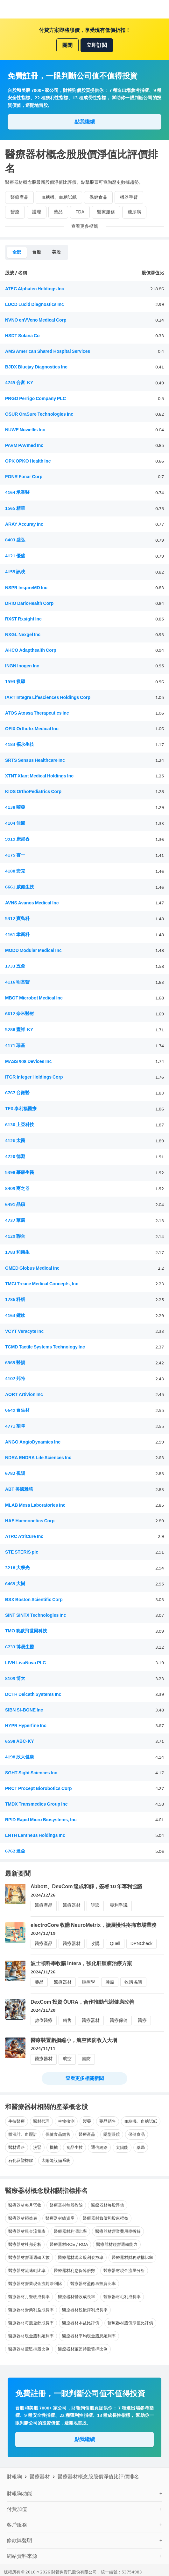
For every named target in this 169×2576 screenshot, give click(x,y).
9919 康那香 (17, 839)
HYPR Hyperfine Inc (25, 1725)
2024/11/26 (43, 1972)
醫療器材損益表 (22, 2218)
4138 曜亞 (15, 807)
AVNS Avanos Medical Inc (32, 903)
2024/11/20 (43, 2010)
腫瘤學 (88, 1982)
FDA (79, 212)
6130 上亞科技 (19, 1124)
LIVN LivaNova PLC (25, 1663)
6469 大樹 (15, 1583)
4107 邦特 (15, 1378)
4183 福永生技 (19, 744)
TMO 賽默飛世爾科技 (26, 1631)
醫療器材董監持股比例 (29, 2349)
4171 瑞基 (15, 1045)
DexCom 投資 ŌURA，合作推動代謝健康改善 (82, 2002)
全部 (16, 252)
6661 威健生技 (19, 887)
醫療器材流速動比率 (27, 2270)
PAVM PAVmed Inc (24, 445)
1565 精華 (15, 508)
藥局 (141, 2147)
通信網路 (99, 2147)
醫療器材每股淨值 (107, 2205)
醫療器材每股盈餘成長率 (31, 2322)
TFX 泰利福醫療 (21, 1108)
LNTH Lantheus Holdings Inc (35, 1835)
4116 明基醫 (17, 982)
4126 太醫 (15, 1140)
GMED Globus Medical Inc (32, 1268)
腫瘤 (109, 1982)
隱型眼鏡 (111, 2134)
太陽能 (122, 2147)
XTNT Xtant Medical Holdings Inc (39, 776)
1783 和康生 (17, 1252)
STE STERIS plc (21, 1552)
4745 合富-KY (19, 382)
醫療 (15, 212)
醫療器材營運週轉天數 (29, 2257)
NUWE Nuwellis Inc (25, 430)
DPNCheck (141, 1943)
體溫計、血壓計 (22, 2134)
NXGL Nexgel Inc (22, 634)
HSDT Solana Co (22, 335)
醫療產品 (19, 197)
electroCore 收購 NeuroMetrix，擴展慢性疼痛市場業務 (94, 1925)
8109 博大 (15, 1678)
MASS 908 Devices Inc (28, 1061)
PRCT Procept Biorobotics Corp (38, 1788)
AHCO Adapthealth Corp (30, 650)
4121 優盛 (15, 556)
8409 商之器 (17, 1188)
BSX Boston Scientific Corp (34, 1599)
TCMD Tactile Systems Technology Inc (45, 1347)
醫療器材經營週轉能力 (116, 2244)
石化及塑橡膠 (20, 2160)
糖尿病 (134, 212)
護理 (36, 212)
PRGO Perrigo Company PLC (35, 398)
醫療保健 (119, 2020)
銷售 (67, 2020)
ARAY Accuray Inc (24, 524)
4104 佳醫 (15, 823)
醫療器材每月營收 (24, 2205)
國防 (86, 2058)
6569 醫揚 (15, 1362)
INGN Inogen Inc (22, 666)
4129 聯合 (15, 1236)
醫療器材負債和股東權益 (105, 2218)
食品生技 (74, 2147)
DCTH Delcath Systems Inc (33, 1694)
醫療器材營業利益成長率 (31, 2309)
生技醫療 (16, 2121)
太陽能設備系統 (55, 2160)
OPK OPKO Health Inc (28, 461)
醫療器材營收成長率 (76, 2296)
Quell (115, 1943)
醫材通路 (16, 2147)
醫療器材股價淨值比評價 (130, 2322)
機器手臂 (129, 197)
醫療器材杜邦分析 (24, 2244)
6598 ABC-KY (19, 1741)
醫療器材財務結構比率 (132, 2257)
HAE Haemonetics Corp (29, 1521)
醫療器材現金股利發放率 (80, 2257)
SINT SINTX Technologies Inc (35, 1615)
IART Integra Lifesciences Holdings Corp (47, 697)
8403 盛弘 (15, 540)
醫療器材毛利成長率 (122, 2296)
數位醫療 (44, 2020)
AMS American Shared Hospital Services (47, 351)
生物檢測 (66, 2121)
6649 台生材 (17, 1410)
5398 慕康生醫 (19, 1172)
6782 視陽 (15, 1473)
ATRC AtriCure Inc (24, 1536)
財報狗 (14, 2477)
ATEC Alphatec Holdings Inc (34, 289)
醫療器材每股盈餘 (66, 2205)
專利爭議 (119, 1905)
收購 (95, 1943)
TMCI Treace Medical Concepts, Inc (41, 1284)
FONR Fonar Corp (23, 476)
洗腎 (37, 2147)
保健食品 (98, 197)
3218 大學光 (17, 1567)
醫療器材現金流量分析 (124, 2270)
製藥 (87, 2121)
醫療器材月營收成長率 (29, 2296)
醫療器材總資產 (60, 2218)
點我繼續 (84, 122)
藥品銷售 (107, 2121)
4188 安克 (15, 871)
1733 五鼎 (15, 966)
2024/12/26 (43, 1895)
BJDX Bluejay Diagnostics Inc (36, 367)
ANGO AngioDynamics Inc (32, 1442)
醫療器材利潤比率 (70, 2231)
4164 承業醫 (17, 492)
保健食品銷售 (58, 2134)
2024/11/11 (43, 2048)
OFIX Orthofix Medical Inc (32, 728)
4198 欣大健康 (19, 1757)
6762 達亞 (15, 1851)
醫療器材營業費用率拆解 (118, 2231)
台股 (36, 252)
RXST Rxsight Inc (23, 619)
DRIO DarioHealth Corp (29, 603)
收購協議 (133, 1982)
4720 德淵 (15, 1156)
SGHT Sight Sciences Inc (31, 1773)
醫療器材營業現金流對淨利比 (35, 2283)
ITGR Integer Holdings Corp (34, 1077)
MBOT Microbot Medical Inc (34, 998)
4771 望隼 (15, 1426)
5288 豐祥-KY (19, 1029)
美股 (56, 252)
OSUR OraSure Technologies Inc (39, 414)
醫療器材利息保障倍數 (74, 2270)
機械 (54, 2147)
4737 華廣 (15, 1220)
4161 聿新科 (17, 934)
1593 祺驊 (15, 681)
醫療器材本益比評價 (80, 2322)
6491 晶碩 (15, 1204)
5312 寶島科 (17, 918)
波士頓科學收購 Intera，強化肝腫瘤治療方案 (81, 1963)
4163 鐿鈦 (15, 1315)
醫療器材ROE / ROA (69, 2244)
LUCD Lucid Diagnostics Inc (34, 304)
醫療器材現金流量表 (27, 2231)
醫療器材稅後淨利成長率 (85, 2309)
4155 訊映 (15, 572)
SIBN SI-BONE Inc (24, 1710)
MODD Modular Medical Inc (33, 950)
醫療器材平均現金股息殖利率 (89, 2336)
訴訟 (95, 1905)
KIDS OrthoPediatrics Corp (33, 791)
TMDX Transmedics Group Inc (36, 1804)
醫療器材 (72, 1905)
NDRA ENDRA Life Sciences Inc (38, 1457)
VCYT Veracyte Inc (24, 1331)
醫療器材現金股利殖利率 (31, 2336)
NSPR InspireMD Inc (26, 587)
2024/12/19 (43, 1933)
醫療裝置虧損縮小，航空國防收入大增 (74, 2040)
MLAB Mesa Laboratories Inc (35, 1505)
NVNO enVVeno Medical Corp (36, 320)
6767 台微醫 (17, 1092)
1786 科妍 (15, 1299)
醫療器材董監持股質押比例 (83, 2349)
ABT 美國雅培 (19, 1489)
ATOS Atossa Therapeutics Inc (37, 713)
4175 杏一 (15, 855)
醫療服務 (106, 212)
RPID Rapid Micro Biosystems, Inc (41, 1820)
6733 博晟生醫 (19, 1647)
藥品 (58, 212)
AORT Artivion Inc (24, 1394)
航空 (67, 2058)
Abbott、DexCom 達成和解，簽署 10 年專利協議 (86, 1886)
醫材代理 (41, 2121)
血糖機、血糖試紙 (59, 197)
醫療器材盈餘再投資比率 (93, 2283)
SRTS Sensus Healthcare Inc (35, 760)
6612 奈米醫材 (19, 1013)
